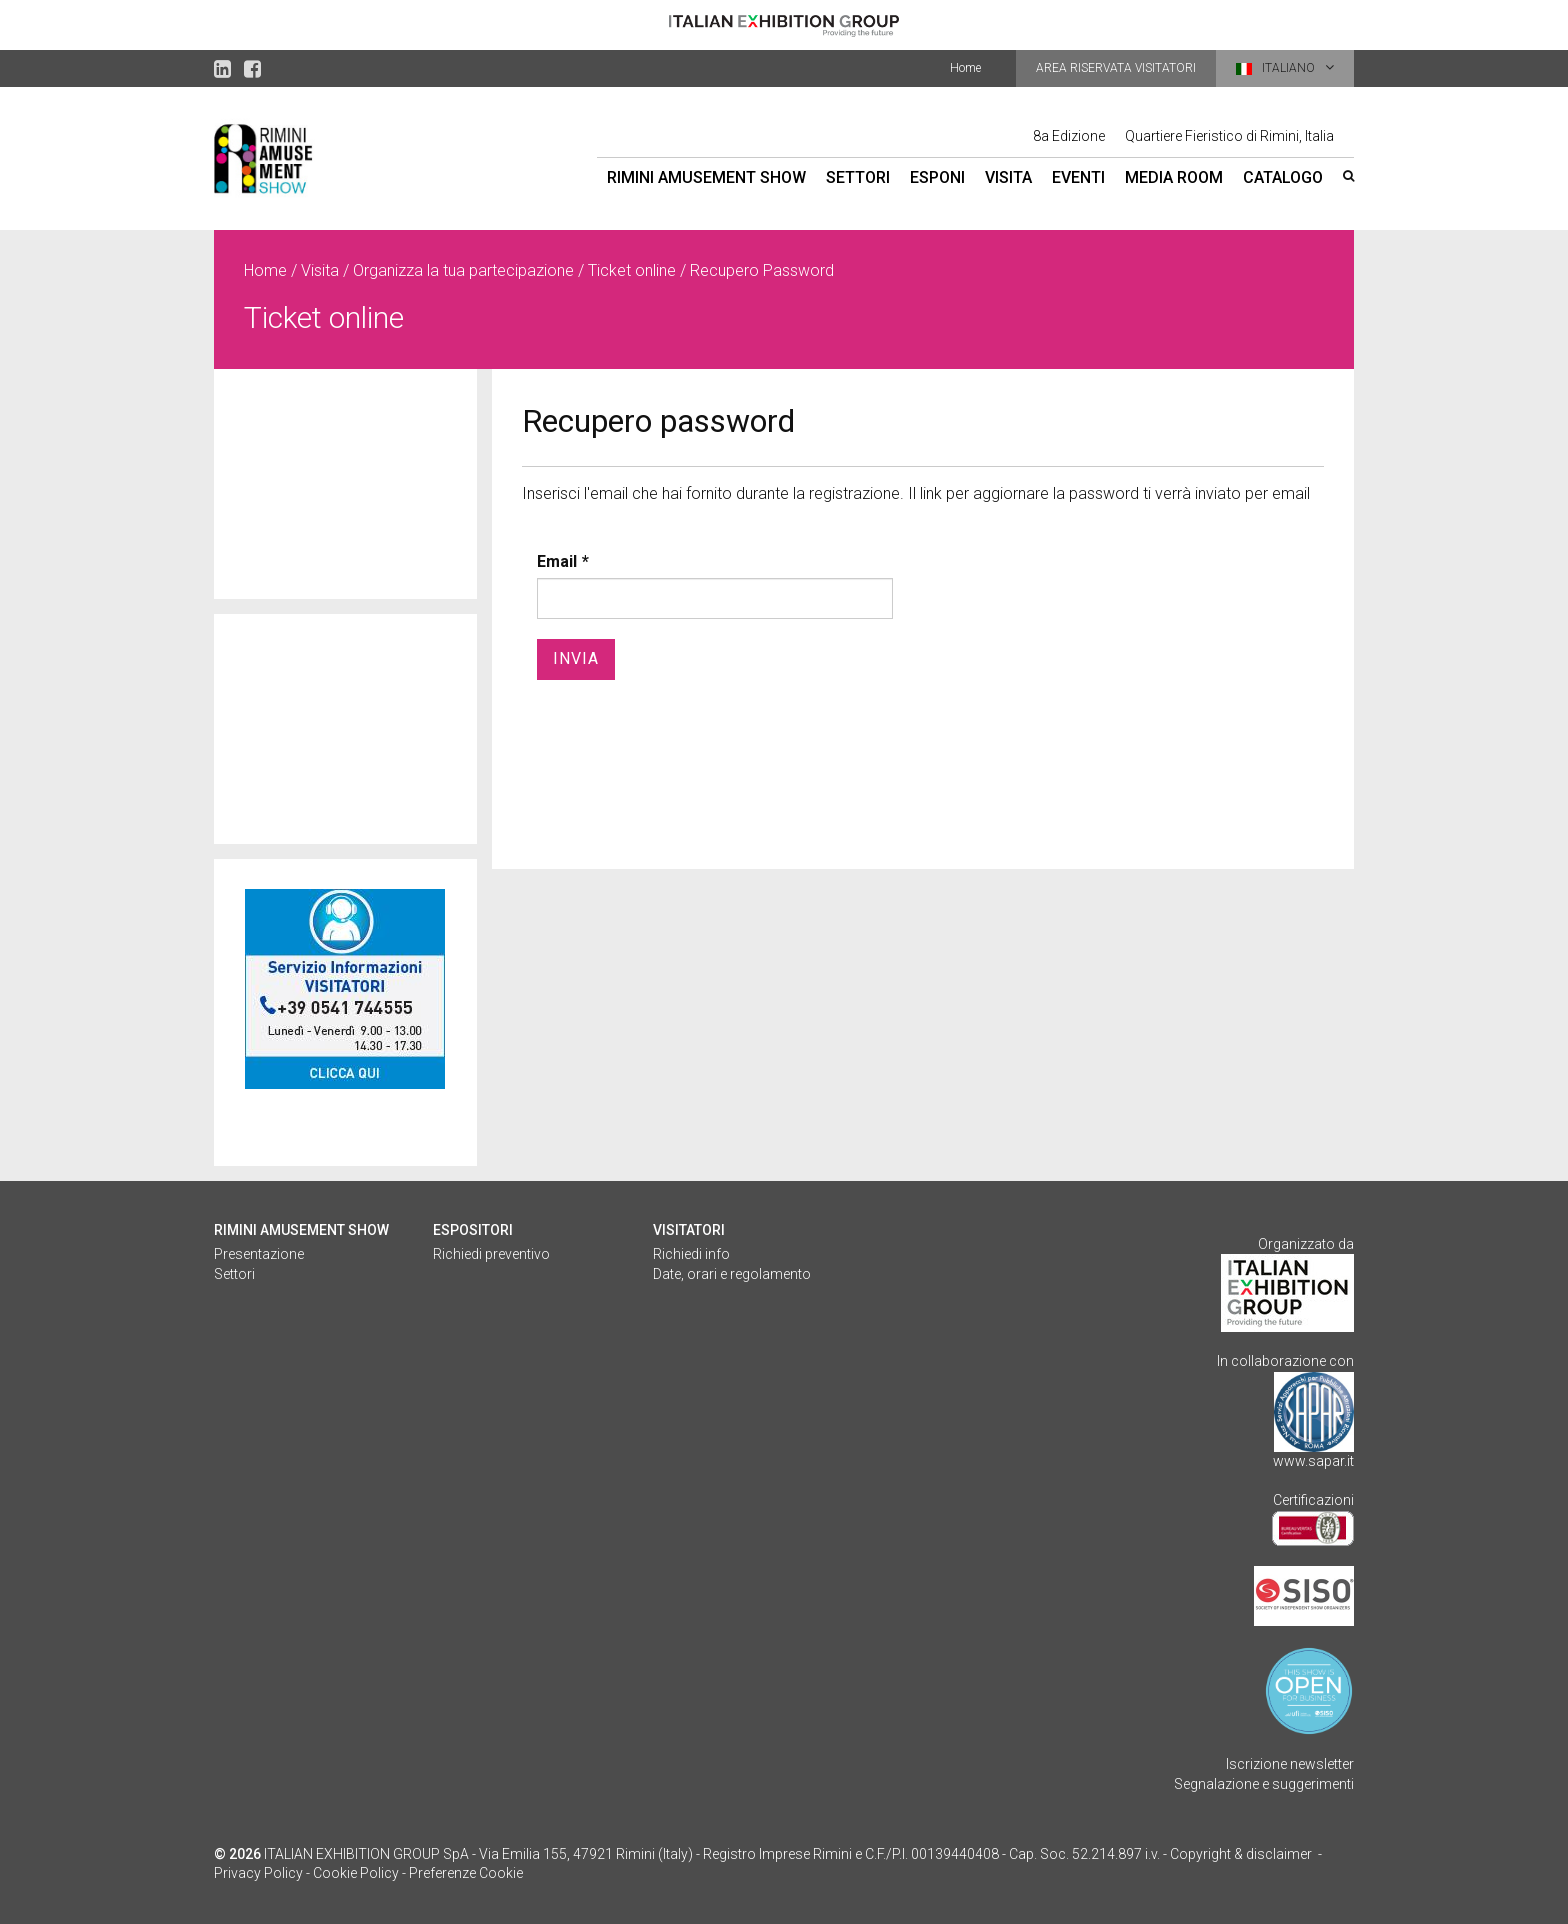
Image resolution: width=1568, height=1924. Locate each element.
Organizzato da (1306, 1244)
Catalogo (1283, 177)
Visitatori (689, 1230)
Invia (576, 658)
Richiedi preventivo (491, 1254)
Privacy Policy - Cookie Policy (306, 1873)
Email (557, 561)
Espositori (473, 1230)
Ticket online (632, 270)
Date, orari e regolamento (732, 1274)
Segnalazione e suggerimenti (1264, 1784)
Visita (1008, 177)
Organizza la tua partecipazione (463, 270)
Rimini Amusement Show (706, 177)
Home (965, 68)
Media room (1174, 177)
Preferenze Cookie (466, 1873)
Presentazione (259, 1254)
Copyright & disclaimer (1241, 1854)
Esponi (937, 177)
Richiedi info (691, 1254)
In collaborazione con (1285, 1361)
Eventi (1078, 177)
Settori (858, 177)
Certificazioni (1313, 1500)
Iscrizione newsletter (1290, 1764)
